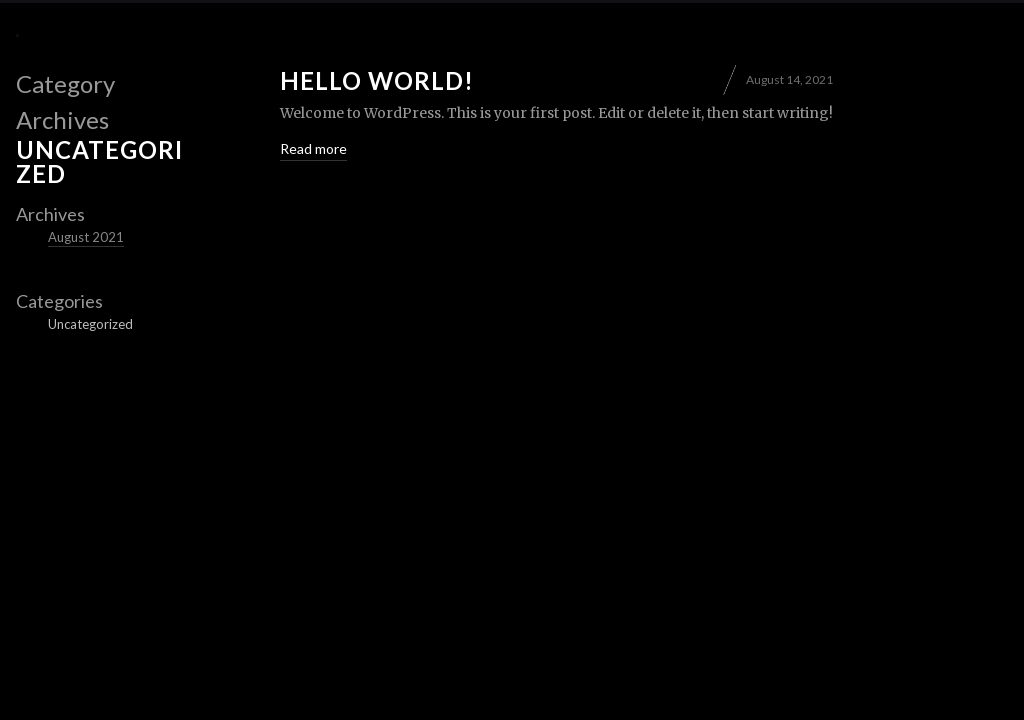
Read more (313, 148)
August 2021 (86, 237)
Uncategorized (90, 324)
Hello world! (377, 80)
